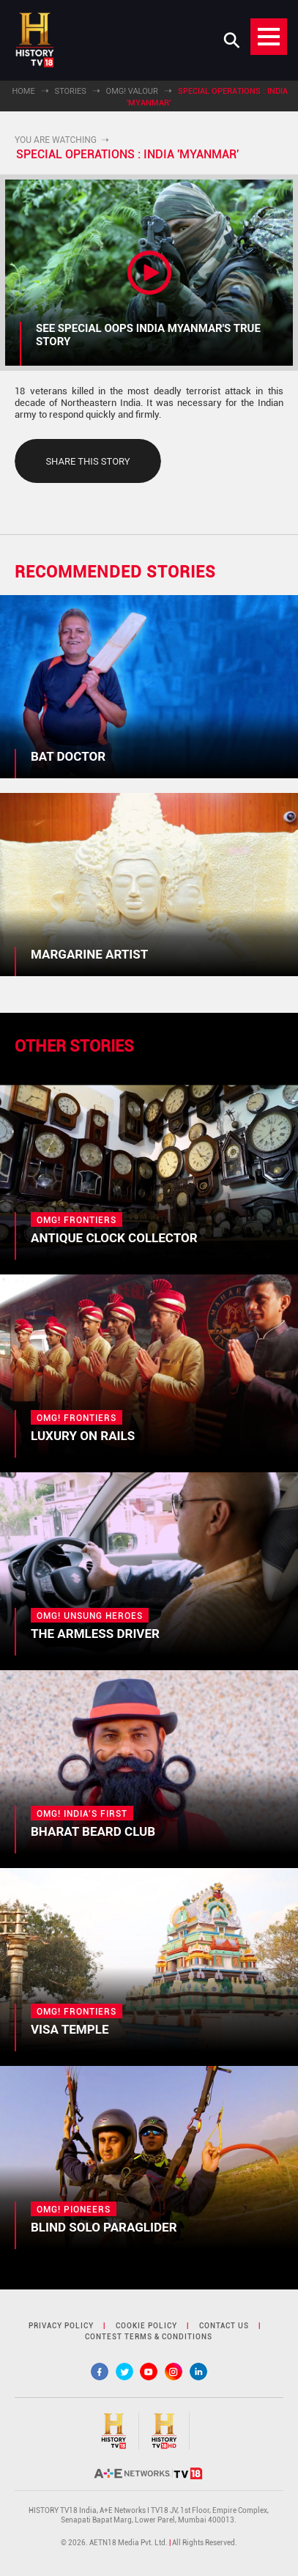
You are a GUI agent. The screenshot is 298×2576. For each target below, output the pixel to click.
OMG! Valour (132, 91)
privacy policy (61, 2326)
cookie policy (146, 2326)
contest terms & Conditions (148, 2337)
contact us (224, 2326)
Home (23, 91)
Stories (70, 91)
